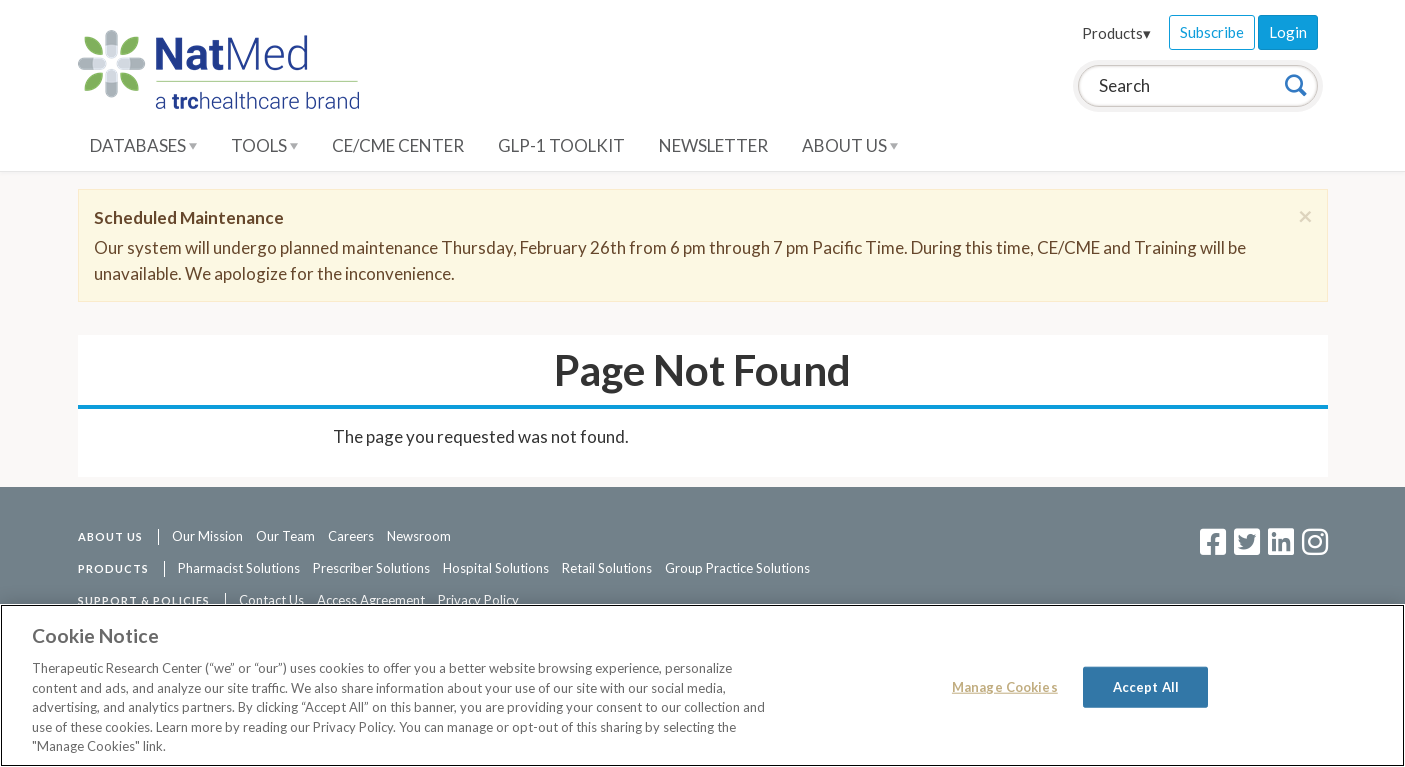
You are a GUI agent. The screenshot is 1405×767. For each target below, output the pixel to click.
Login (1288, 32)
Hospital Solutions (496, 568)
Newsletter (713, 145)
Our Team (285, 536)
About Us (850, 145)
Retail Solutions (607, 568)
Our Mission (207, 536)
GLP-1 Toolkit (561, 145)
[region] (702, 685)
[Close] (1305, 216)
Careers (351, 536)
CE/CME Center (398, 145)
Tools (264, 145)
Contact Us (271, 600)
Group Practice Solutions (737, 568)
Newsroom (419, 536)
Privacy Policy (478, 600)
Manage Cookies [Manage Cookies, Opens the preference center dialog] (1005, 686)
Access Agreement (371, 600)
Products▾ (1116, 33)
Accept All (1146, 686)
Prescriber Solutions (371, 568)
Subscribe (1212, 32)
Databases (143, 145)
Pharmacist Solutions (239, 568)
